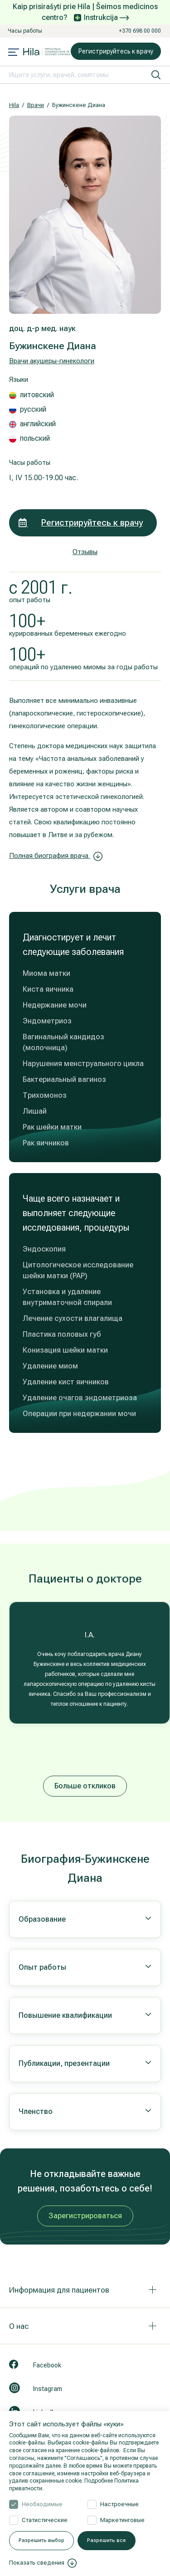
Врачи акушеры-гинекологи (51, 361)
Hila (14, 105)
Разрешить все (106, 2540)
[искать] (156, 74)
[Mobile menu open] (13, 53)
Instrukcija (106, 17)
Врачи (35, 105)
